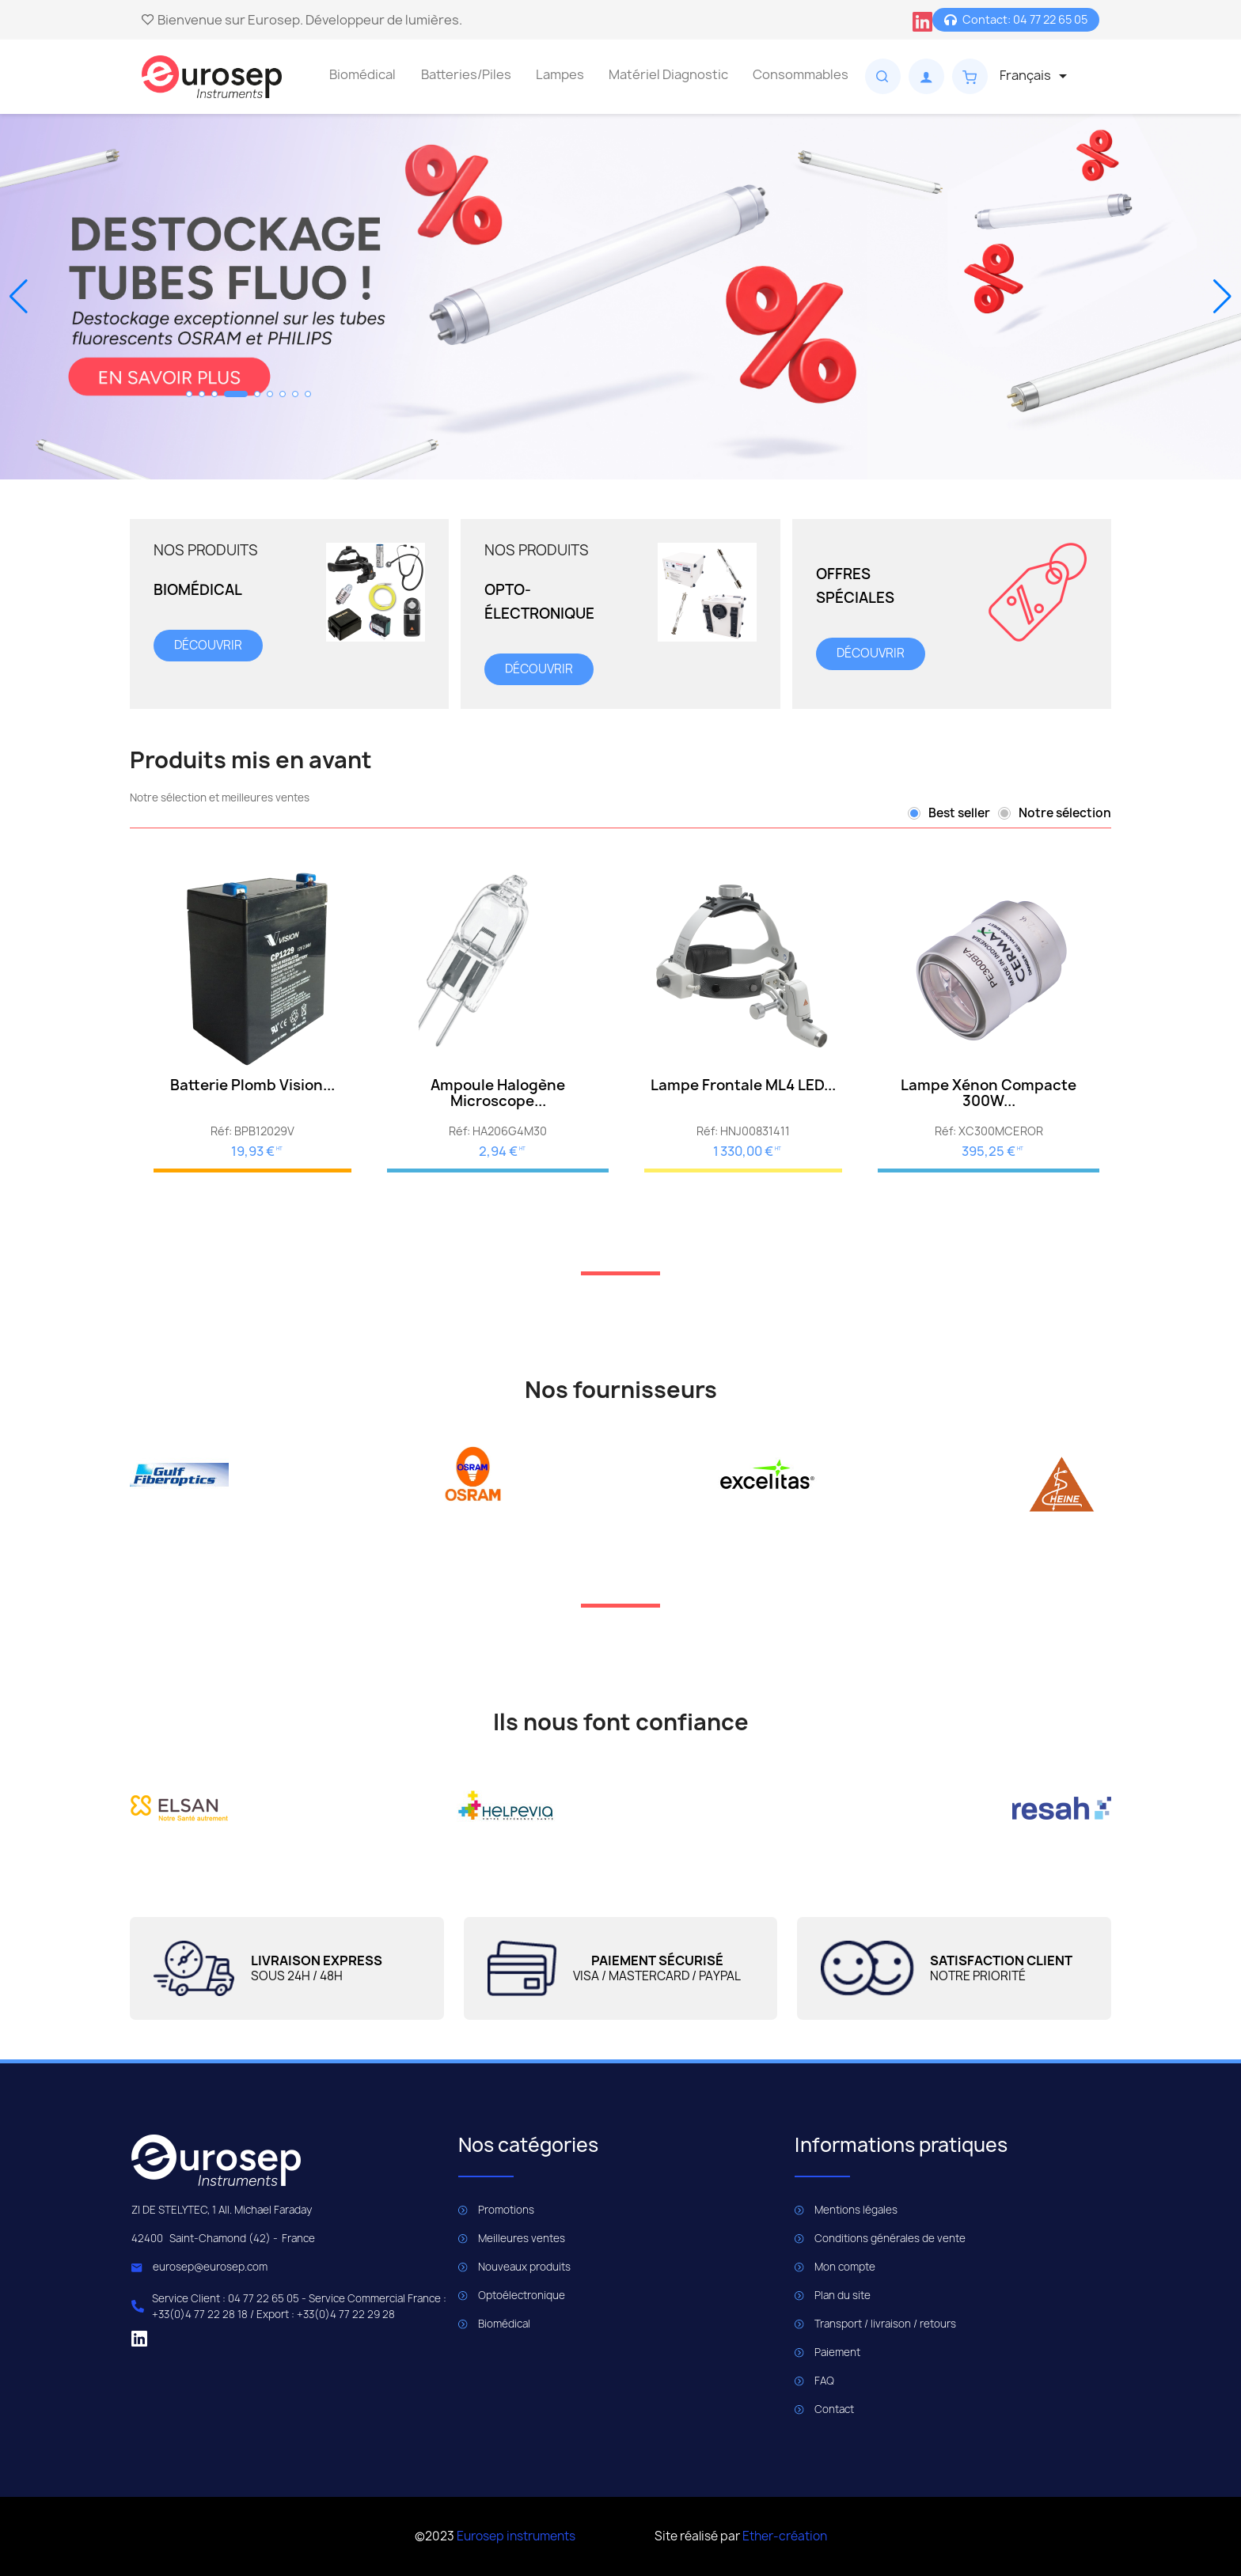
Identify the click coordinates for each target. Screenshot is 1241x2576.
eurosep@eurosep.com (210, 2267)
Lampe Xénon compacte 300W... (988, 1093)
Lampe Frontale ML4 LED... (743, 1085)
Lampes (560, 74)
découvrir (208, 645)
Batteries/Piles (466, 74)
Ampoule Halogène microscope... (498, 1093)
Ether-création (784, 2536)
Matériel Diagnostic (668, 74)
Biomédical (362, 74)
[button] (189, 394)
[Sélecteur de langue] (1036, 75)
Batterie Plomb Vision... (252, 1085)
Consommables (800, 74)
